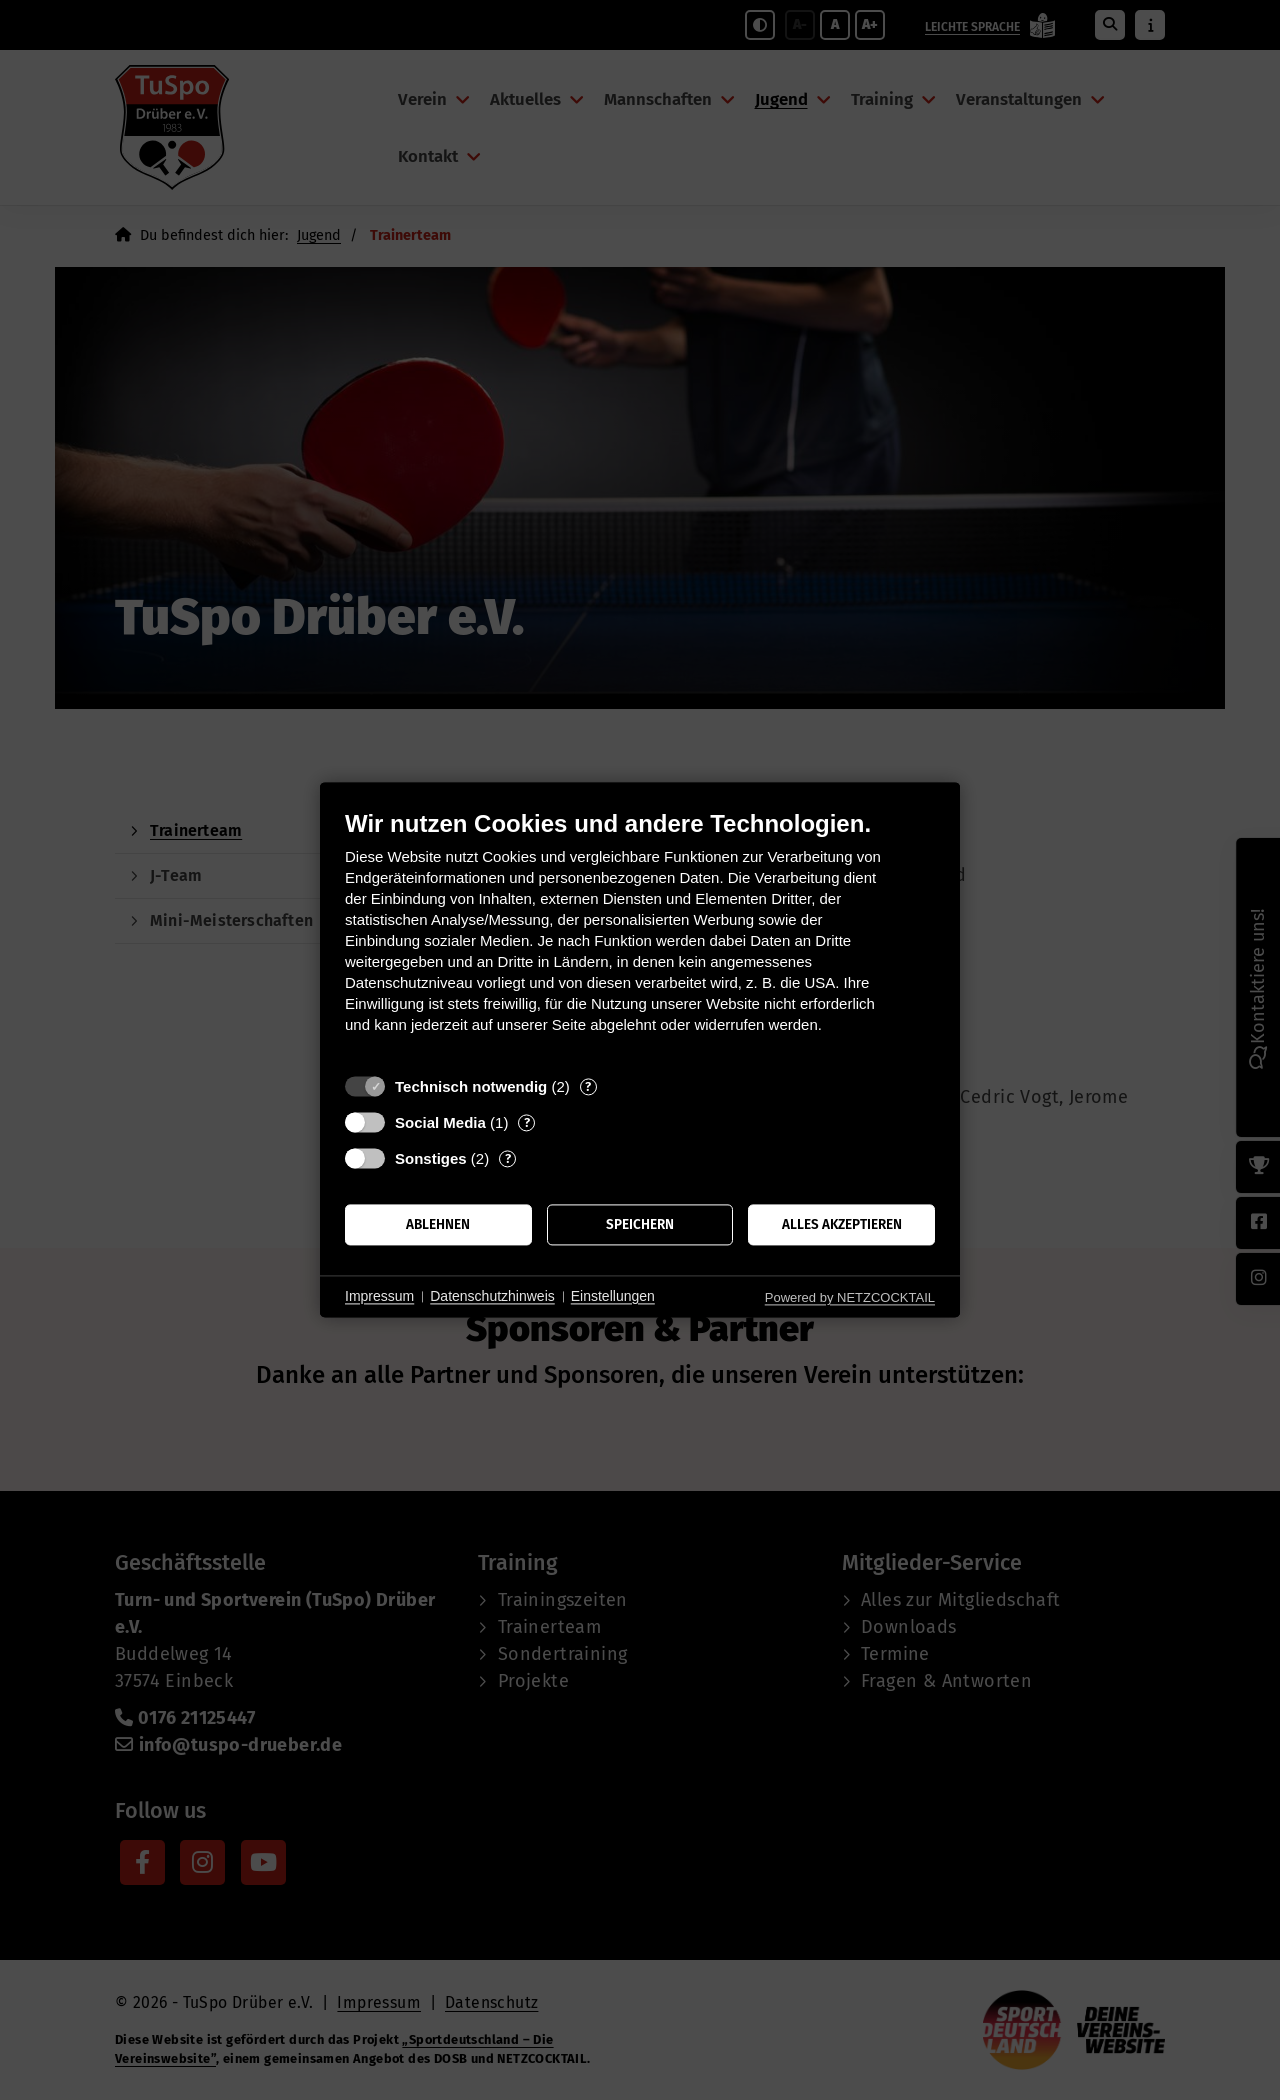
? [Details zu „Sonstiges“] (508, 1158)
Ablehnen (438, 1224)
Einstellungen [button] (613, 1296)
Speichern (640, 1224)
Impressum (379, 1296)
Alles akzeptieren (842, 1224)
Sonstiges (431, 1158)
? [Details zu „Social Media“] (527, 1122)
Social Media (440, 1122)
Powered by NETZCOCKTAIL (850, 1297)
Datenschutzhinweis (492, 1296)
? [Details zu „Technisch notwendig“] (588, 1086)
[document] (640, 936)
